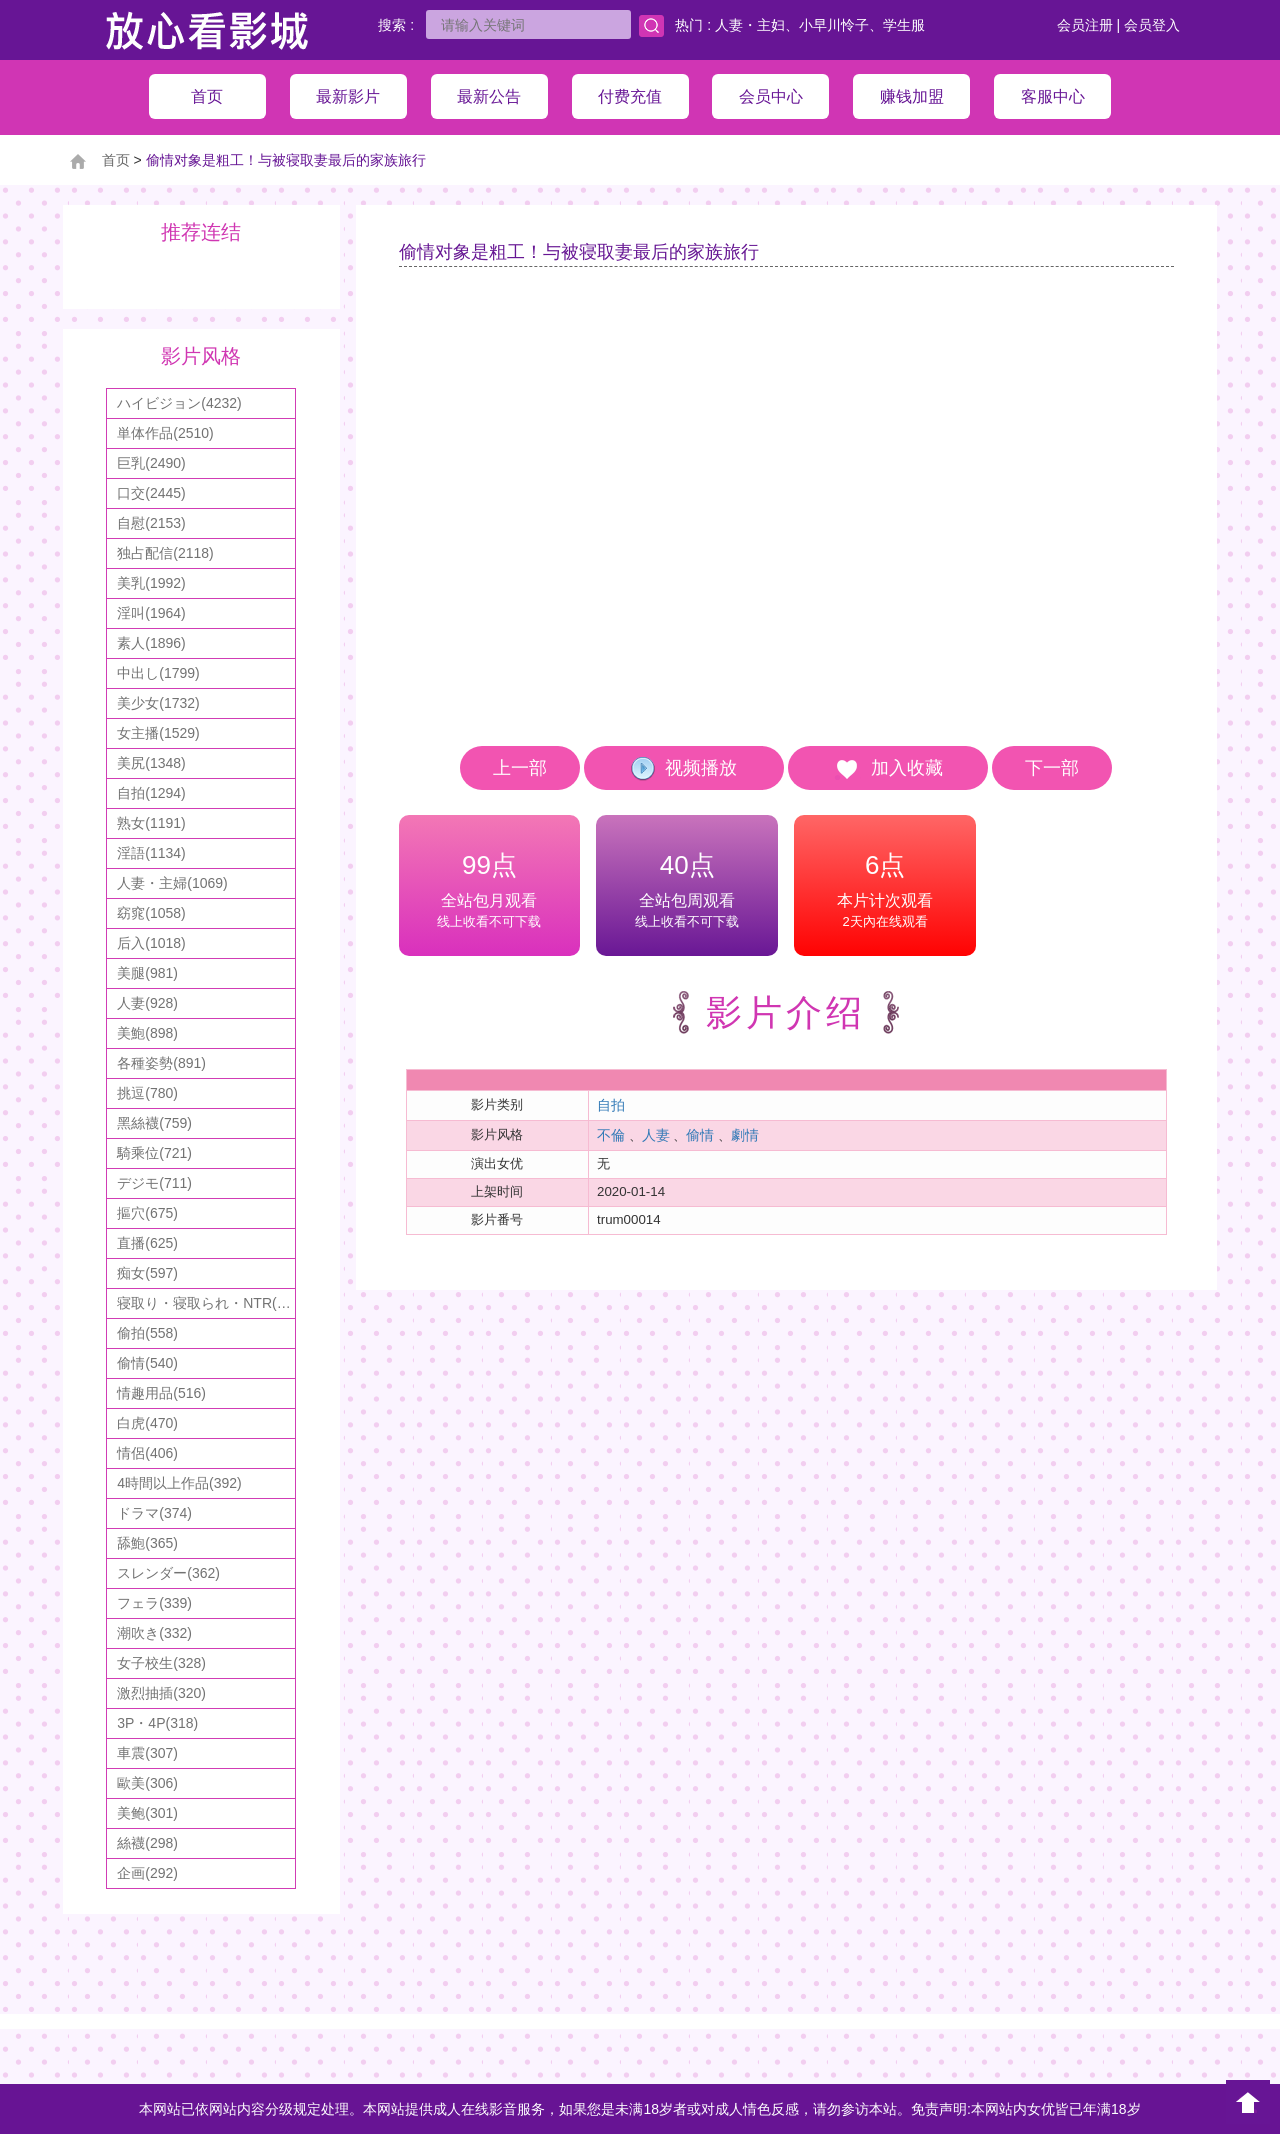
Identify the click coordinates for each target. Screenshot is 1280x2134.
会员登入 (1152, 25)
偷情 (700, 1135)
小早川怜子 (834, 25)
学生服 (904, 25)
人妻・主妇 (750, 25)
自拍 (611, 1105)
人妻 (656, 1135)
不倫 (611, 1135)
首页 (116, 160)
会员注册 (1085, 25)
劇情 (745, 1135)
